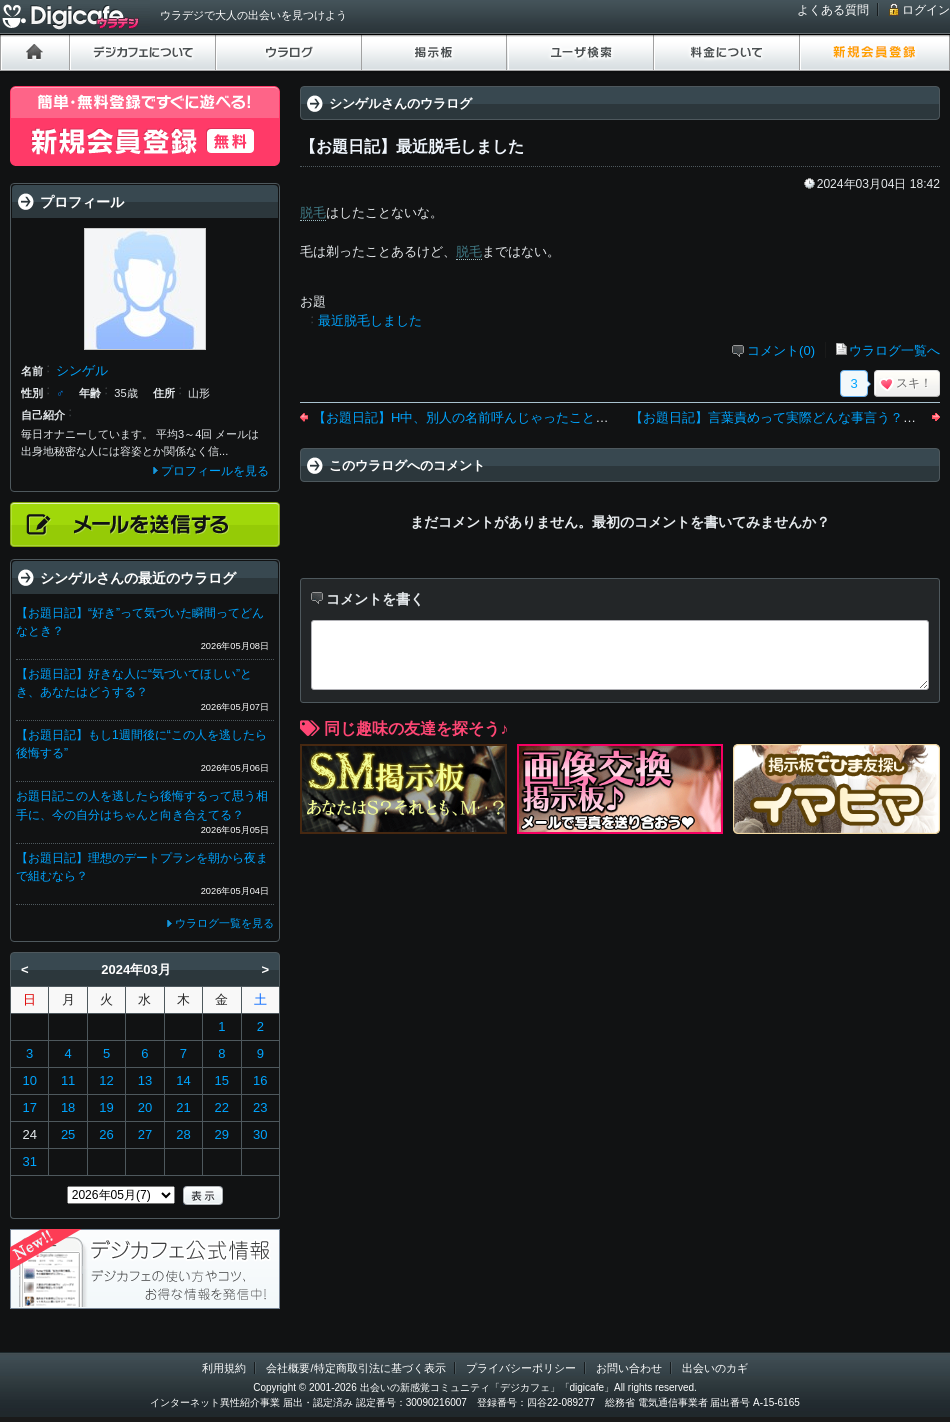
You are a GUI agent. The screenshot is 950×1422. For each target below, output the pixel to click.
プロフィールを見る (215, 471)
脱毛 (313, 212)
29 (222, 1134)
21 (183, 1107)
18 (68, 1107)
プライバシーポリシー (521, 1368)
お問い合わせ (629, 1368)
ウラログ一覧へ (894, 350)
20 (145, 1107)
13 (145, 1080)
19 (106, 1107)
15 (222, 1080)
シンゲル (82, 370)
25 (68, 1134)
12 (106, 1080)
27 (145, 1134)
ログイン (926, 10)
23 (260, 1107)
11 (68, 1080)
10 (29, 1080)
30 (260, 1134)
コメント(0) (781, 350)
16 (260, 1080)
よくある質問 (833, 10)
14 (183, 1080)
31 (29, 1161)
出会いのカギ (715, 1368)
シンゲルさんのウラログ (400, 103)
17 (29, 1107)
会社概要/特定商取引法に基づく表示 (355, 1368)
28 (183, 1134)
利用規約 (224, 1368)
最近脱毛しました (370, 320)
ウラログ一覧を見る (224, 923)
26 (106, 1134)
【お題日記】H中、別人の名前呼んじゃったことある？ (473, 417)
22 (222, 1107)
